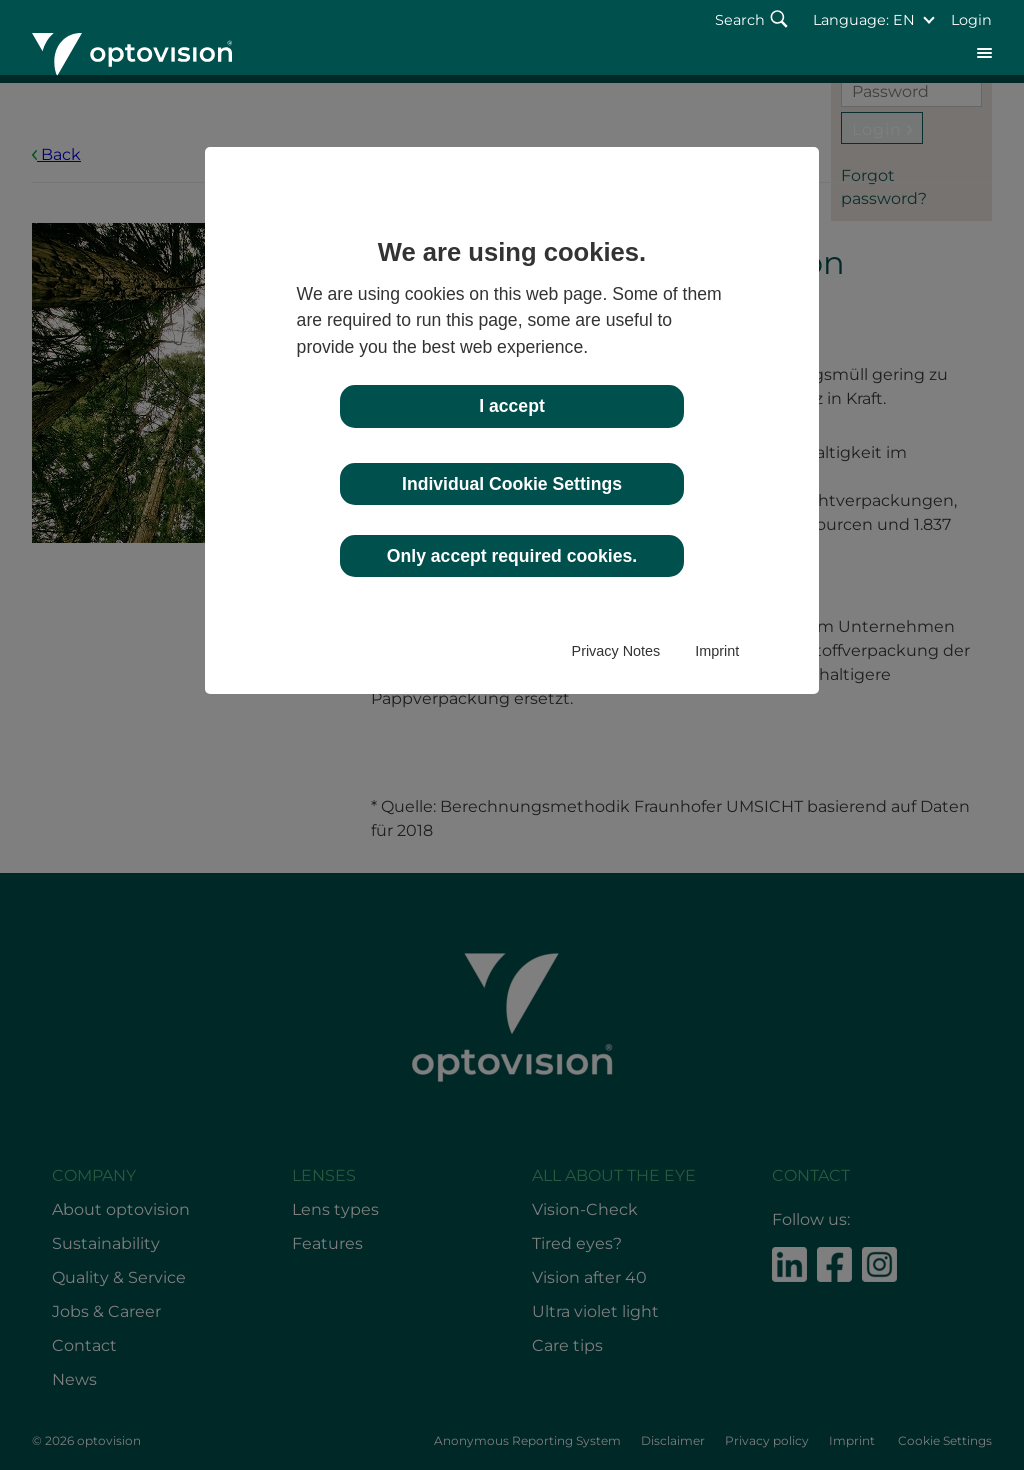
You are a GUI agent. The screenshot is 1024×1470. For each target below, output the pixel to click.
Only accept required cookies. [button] (512, 556)
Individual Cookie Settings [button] (512, 484)
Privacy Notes (616, 651)
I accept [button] (512, 406)
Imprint (717, 651)
